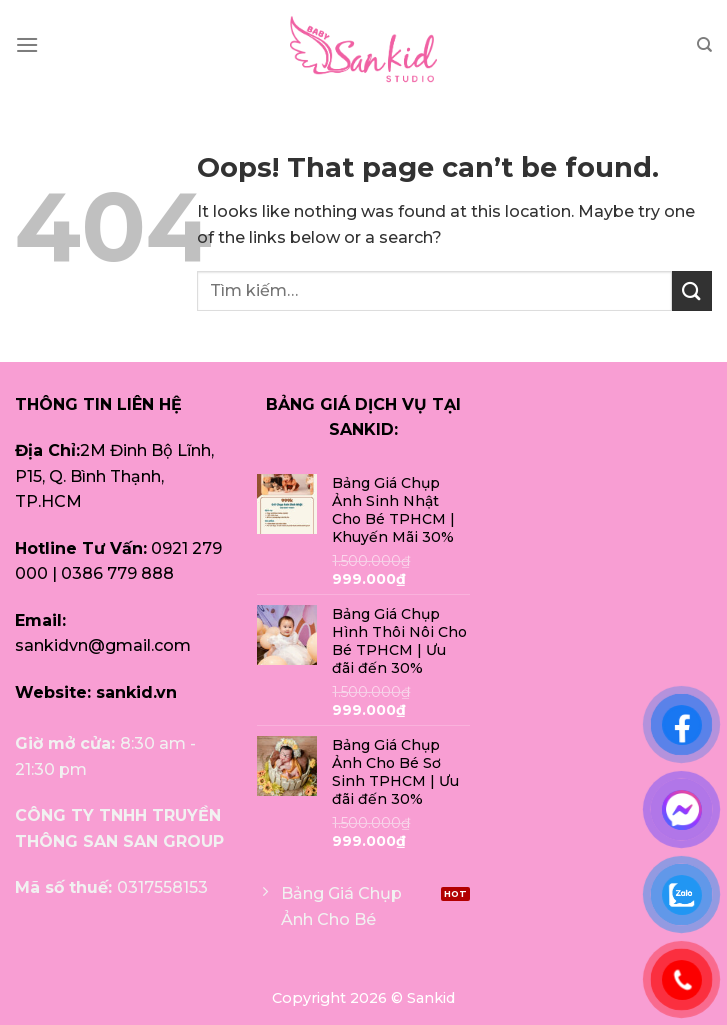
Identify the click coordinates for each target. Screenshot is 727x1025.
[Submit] (692, 290)
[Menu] (27, 44)
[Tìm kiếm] (704, 45)
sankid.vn (136, 692)
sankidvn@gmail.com (103, 645)
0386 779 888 (117, 573)
